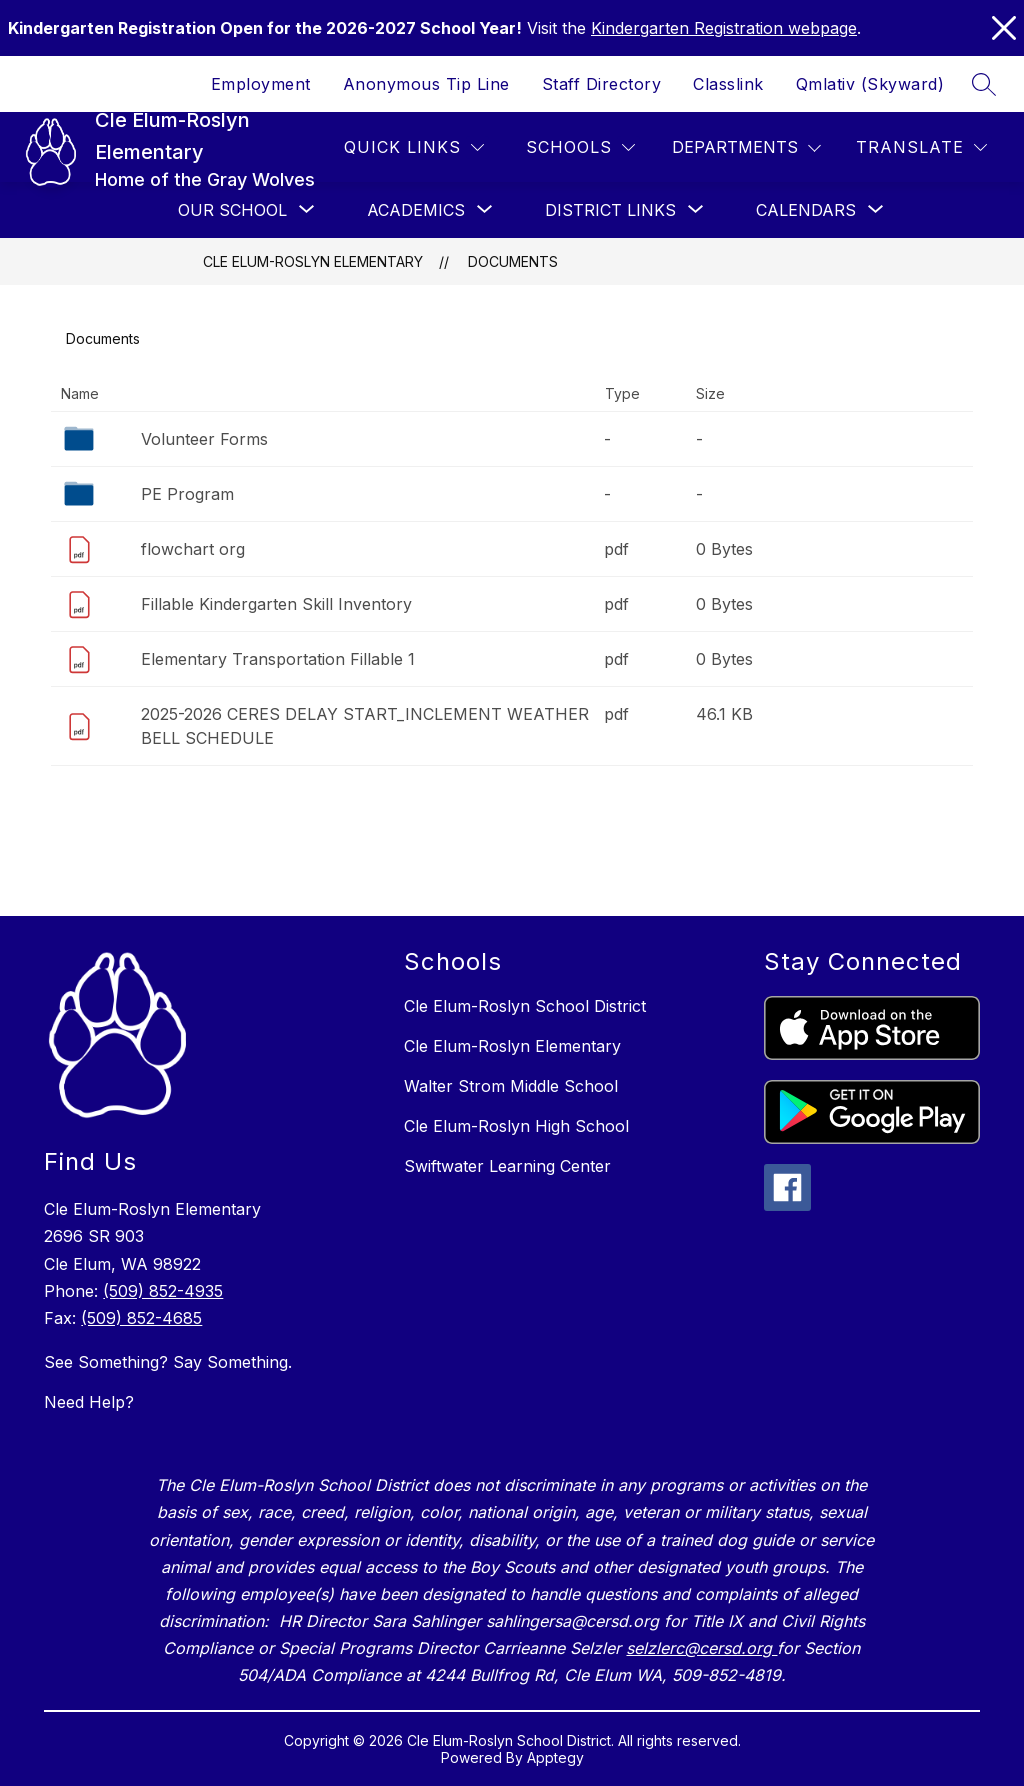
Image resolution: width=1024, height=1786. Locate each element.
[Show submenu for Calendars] (806, 210)
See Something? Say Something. (168, 1362)
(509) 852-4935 (163, 1291)
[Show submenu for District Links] (610, 210)
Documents (513, 261)
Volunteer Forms (204, 439)
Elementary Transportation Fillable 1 (278, 659)
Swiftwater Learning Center (507, 1166)
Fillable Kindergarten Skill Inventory (276, 604)
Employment (261, 84)
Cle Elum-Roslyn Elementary (313, 261)
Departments (735, 147)
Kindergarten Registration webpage (724, 28)
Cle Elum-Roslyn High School (516, 1126)
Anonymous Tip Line (426, 84)
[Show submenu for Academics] (416, 210)
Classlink (728, 84)
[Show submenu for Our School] (232, 210)
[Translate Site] (921, 147)
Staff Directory (602, 84)
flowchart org (193, 549)
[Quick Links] (414, 147)
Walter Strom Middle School (511, 1086)
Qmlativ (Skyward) (870, 84)
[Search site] (984, 84)
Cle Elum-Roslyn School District (525, 1006)
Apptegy (555, 1757)
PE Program (187, 494)
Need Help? (89, 1402)
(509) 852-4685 (141, 1318)
